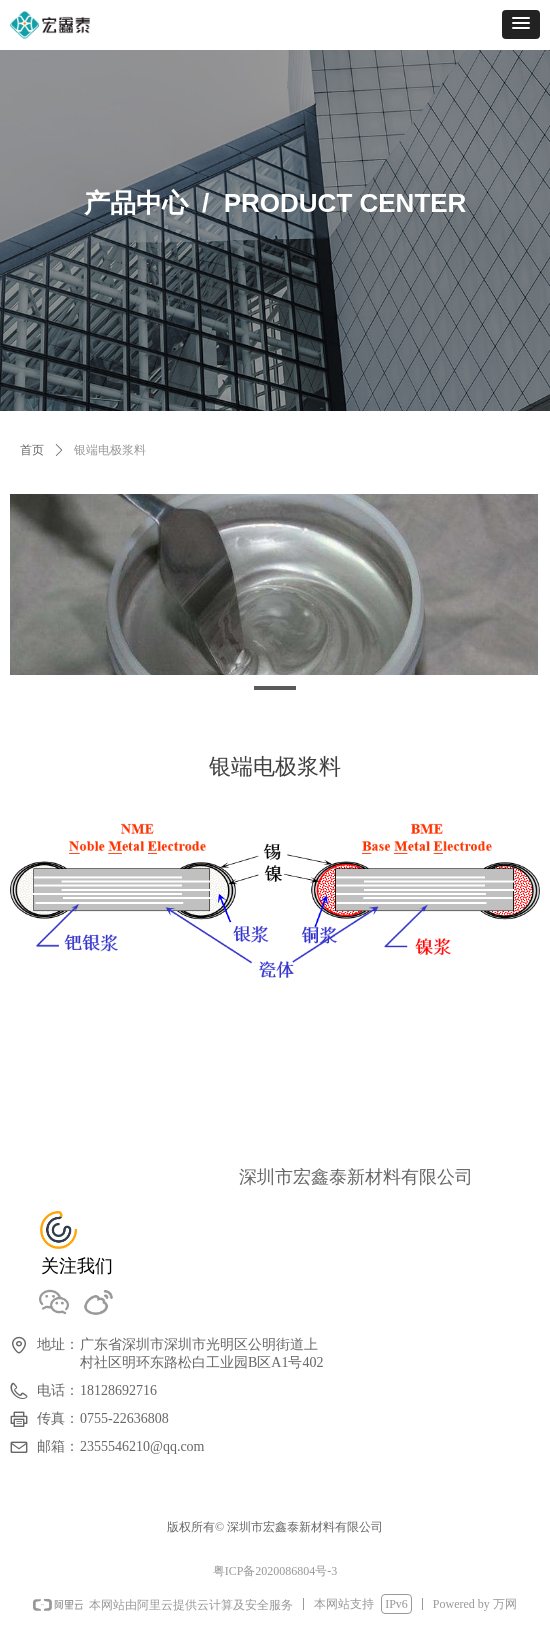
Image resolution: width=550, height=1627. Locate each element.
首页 (32, 450)
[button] (521, 24)
